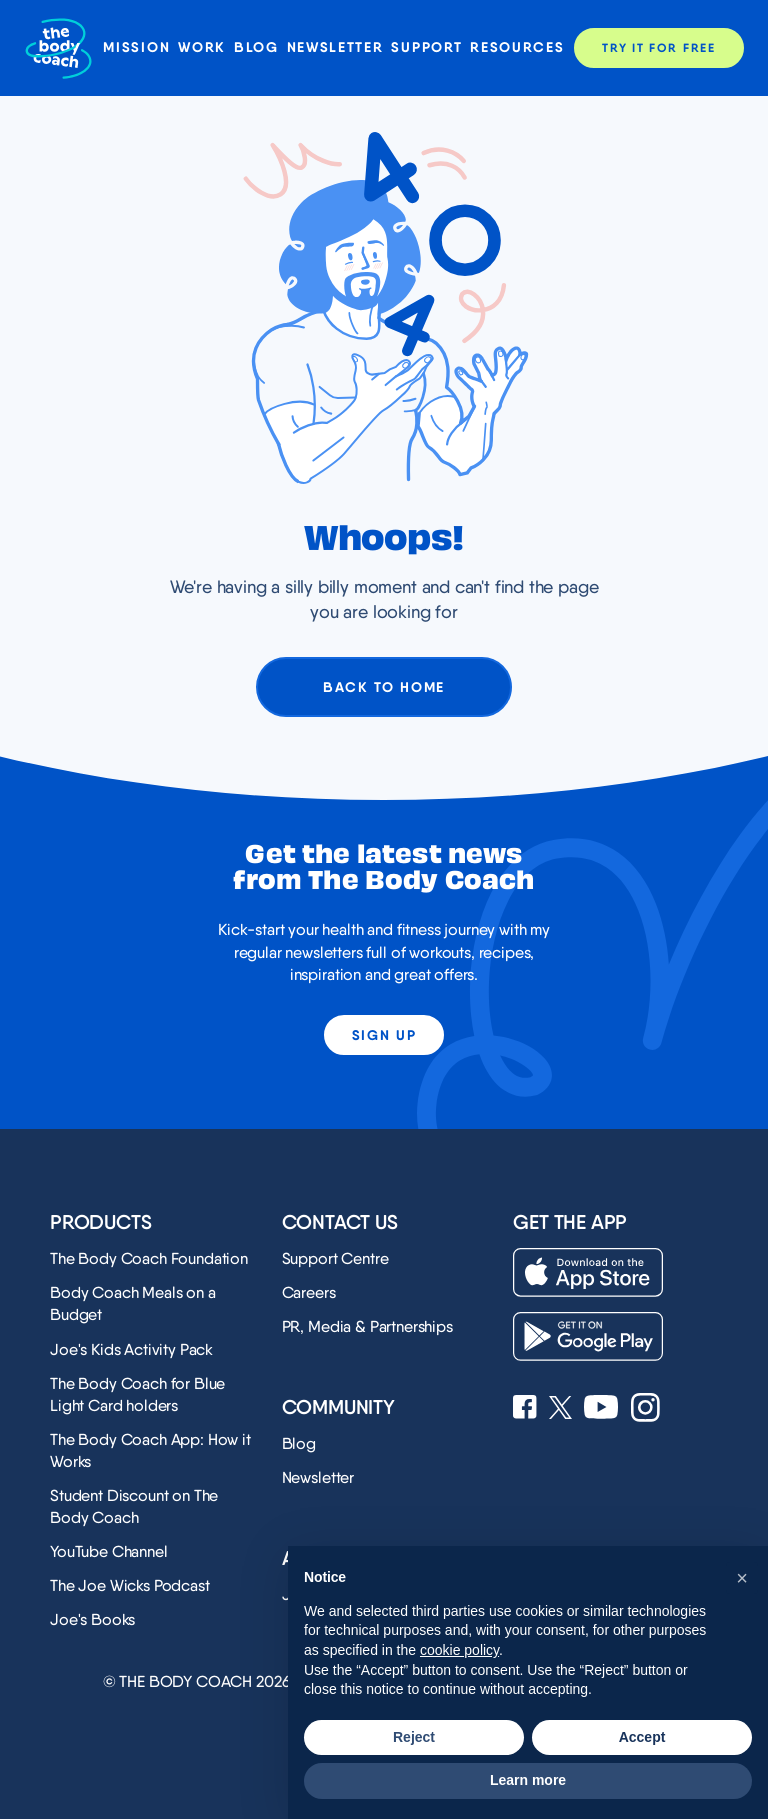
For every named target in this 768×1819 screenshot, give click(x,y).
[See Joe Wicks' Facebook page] (525, 1409)
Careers (309, 1292)
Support (426, 47)
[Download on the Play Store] (588, 1336)
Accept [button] (642, 1737)
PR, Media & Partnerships (367, 1326)
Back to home (384, 687)
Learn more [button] (528, 1780)
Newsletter (335, 47)
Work (202, 47)
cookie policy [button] (459, 1650)
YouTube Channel (109, 1551)
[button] (742, 1578)
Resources (517, 47)
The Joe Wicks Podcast (130, 1585)
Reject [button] (414, 1737)
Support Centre (335, 1258)
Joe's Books (92, 1619)
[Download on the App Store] (588, 1272)
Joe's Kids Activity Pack (131, 1349)
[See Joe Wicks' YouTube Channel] (601, 1409)
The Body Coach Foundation (149, 1258)
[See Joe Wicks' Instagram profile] (645, 1409)
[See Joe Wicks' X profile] (560, 1409)
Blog (256, 47)
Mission (136, 47)
